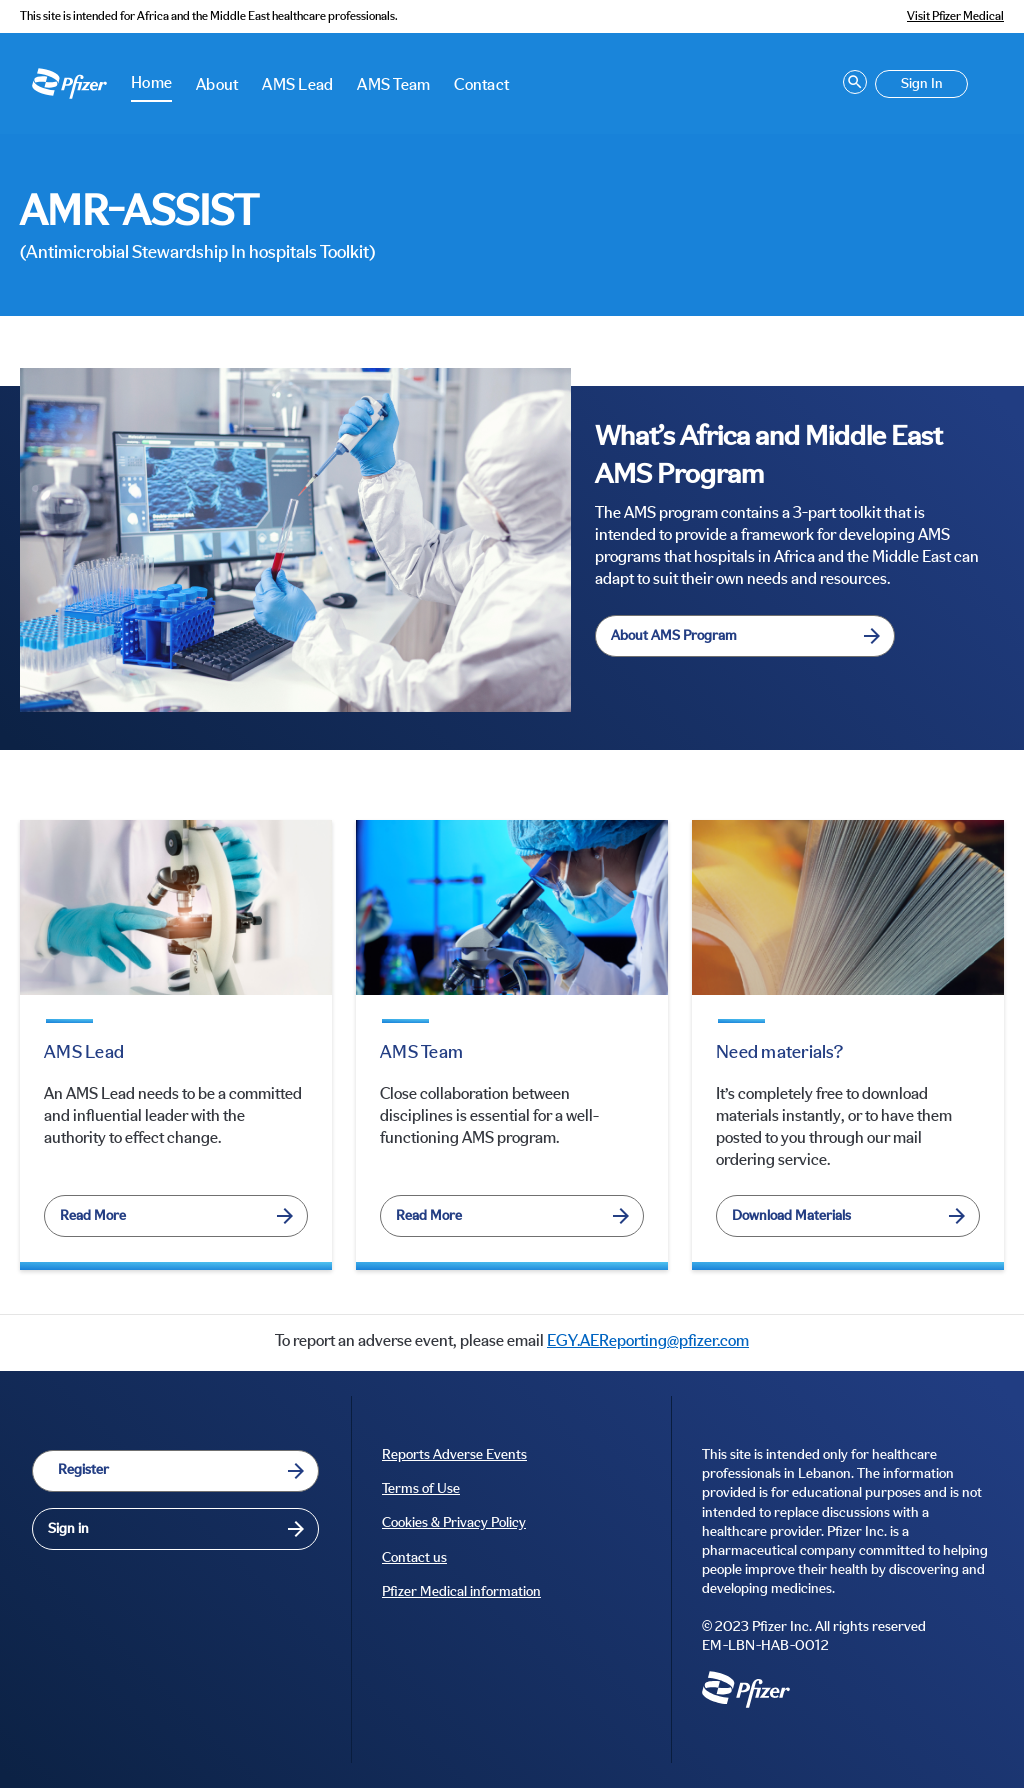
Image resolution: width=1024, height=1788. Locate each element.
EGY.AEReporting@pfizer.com (648, 1341)
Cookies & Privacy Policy (454, 1523)
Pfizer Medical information (461, 1592)
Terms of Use (421, 1489)
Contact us (414, 1558)
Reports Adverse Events (454, 1455)
